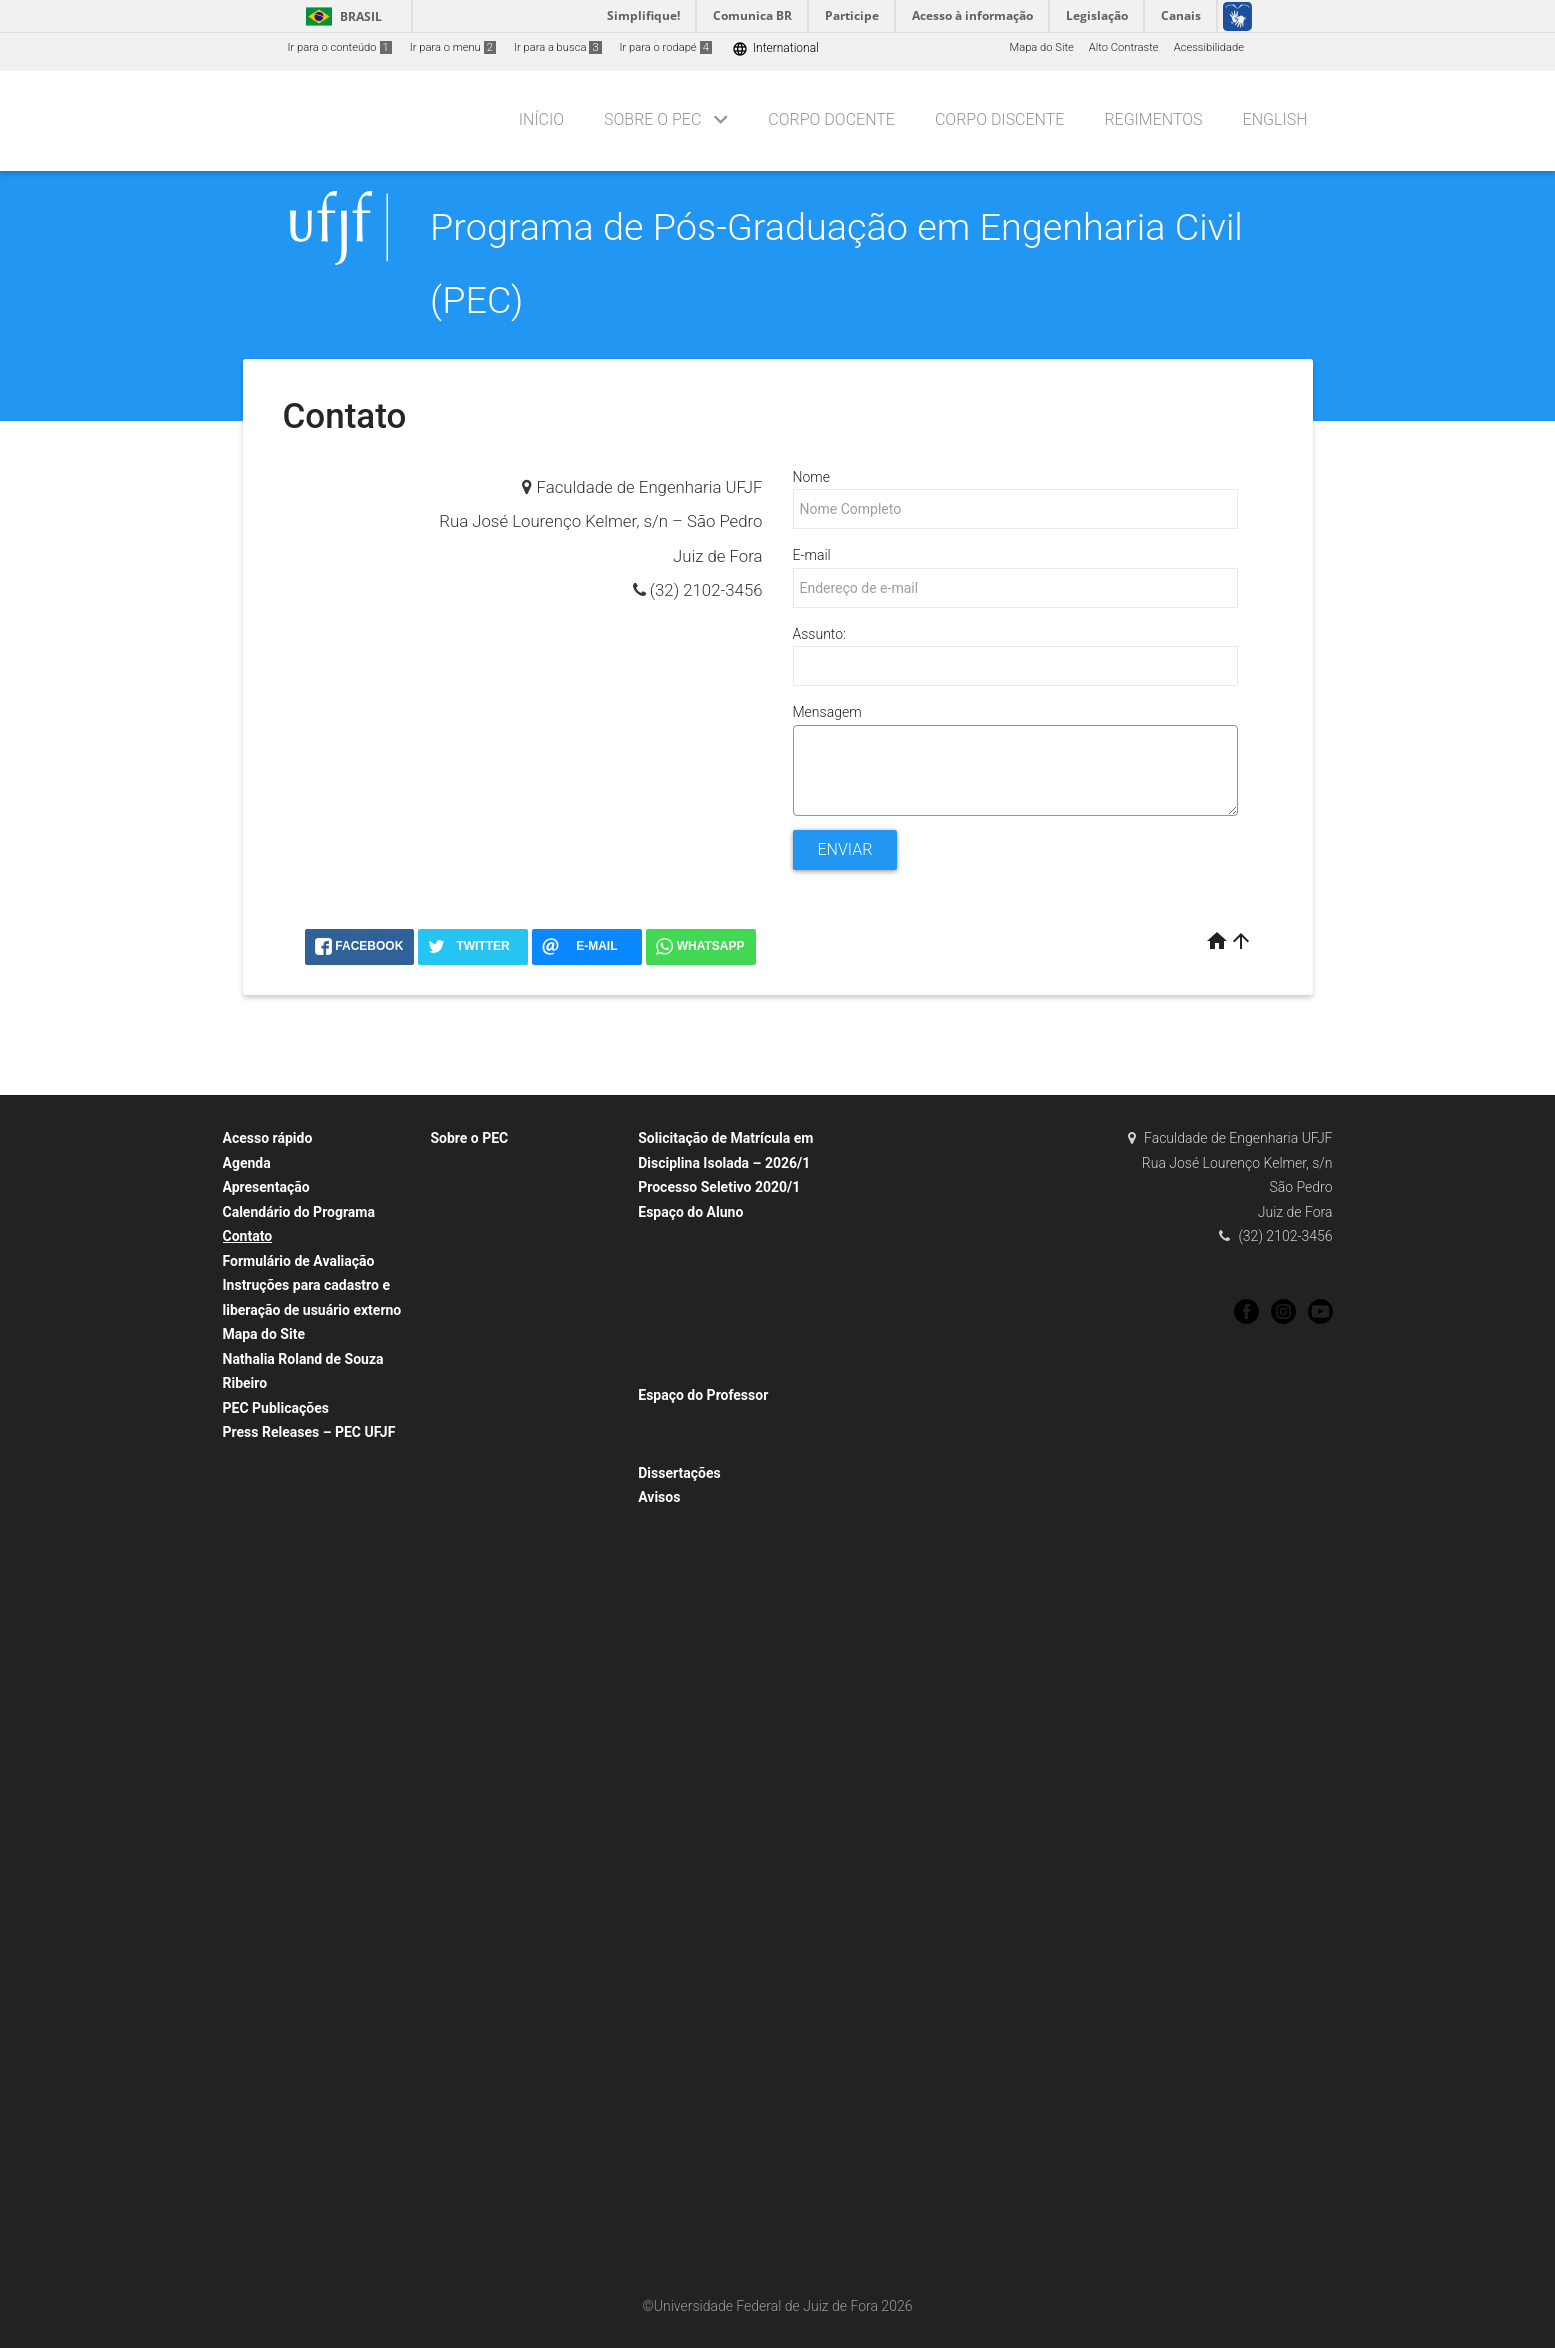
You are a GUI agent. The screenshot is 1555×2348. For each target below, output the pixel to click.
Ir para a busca (558, 47)
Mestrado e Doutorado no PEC (515, 1217)
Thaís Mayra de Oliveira (498, 1826)
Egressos (463, 2118)
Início (541, 119)
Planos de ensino (482, 1190)
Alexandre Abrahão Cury (500, 1323)
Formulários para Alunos (709, 1290)
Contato (248, 1236)
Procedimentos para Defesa (717, 1370)
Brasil (340, 16)
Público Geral (473, 2171)
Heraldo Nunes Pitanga (497, 1508)
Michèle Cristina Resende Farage (521, 1614)
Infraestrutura (474, 2144)
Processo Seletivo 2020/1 (719, 1187)
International (775, 48)
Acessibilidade (1209, 47)
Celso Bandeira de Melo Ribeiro (517, 1349)
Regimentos (1153, 119)
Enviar (845, 849)
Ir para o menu (453, 47)
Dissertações (679, 1473)
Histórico (462, 1243)
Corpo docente (476, 1270)
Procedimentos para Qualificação (730, 1343)
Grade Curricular (480, 1959)
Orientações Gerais (487, 2224)
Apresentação (266, 1187)
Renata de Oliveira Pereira (503, 1720)
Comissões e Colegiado (498, 2038)
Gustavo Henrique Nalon (500, 1482)
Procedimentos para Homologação (734, 1317)
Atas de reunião (687, 1447)
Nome (811, 477)
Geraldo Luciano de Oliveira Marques (531, 1455)
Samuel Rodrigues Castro (503, 1773)
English (1275, 119)
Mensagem (827, 712)
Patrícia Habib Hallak (492, 1641)
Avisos (659, 1497)
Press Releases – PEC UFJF (309, 1432)
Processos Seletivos (490, 2197)
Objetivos (463, 1879)
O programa (469, 1164)
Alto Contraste (1124, 47)
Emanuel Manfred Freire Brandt (517, 1402)
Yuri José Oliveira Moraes (503, 1853)
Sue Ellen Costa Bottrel (496, 1800)
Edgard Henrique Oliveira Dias (513, 1376)
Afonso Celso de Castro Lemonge (523, 1296)
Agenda (247, 1163)
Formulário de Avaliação (299, 1261)
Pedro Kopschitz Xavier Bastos (516, 1694)
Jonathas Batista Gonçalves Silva (522, 1535)
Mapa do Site (1041, 47)
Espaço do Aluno (690, 1212)
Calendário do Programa (299, 1212)
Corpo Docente (831, 119)
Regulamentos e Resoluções (510, 2065)
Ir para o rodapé (666, 47)
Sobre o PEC (652, 119)
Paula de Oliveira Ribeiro (500, 1667)
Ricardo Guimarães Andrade (509, 1747)
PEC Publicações (276, 1408)
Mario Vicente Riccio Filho (504, 1588)
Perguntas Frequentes (494, 2250)
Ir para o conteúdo (340, 47)
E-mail (812, 555)
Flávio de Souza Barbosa (501, 1429)
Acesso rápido (268, 1138)
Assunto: (819, 634)
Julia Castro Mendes (491, 1561)
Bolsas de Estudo (483, 1985)
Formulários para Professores (721, 1421)
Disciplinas (467, 2012)
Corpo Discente (999, 119)
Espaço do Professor (703, 1395)
